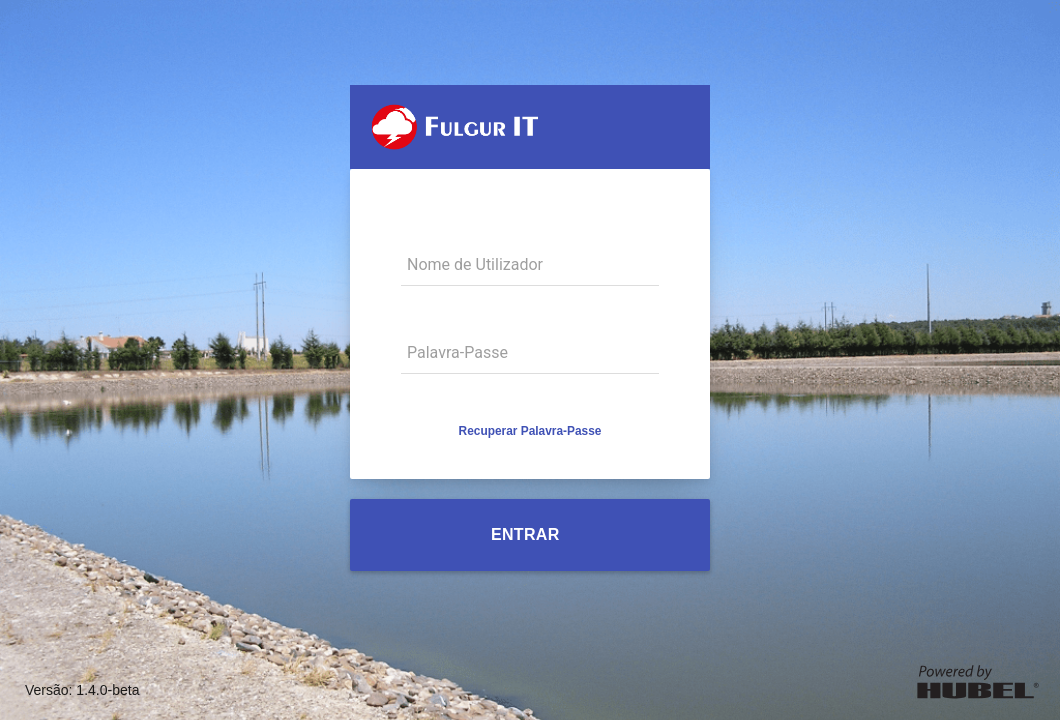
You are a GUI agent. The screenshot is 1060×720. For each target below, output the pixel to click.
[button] (530, 431)
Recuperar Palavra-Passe (530, 431)
